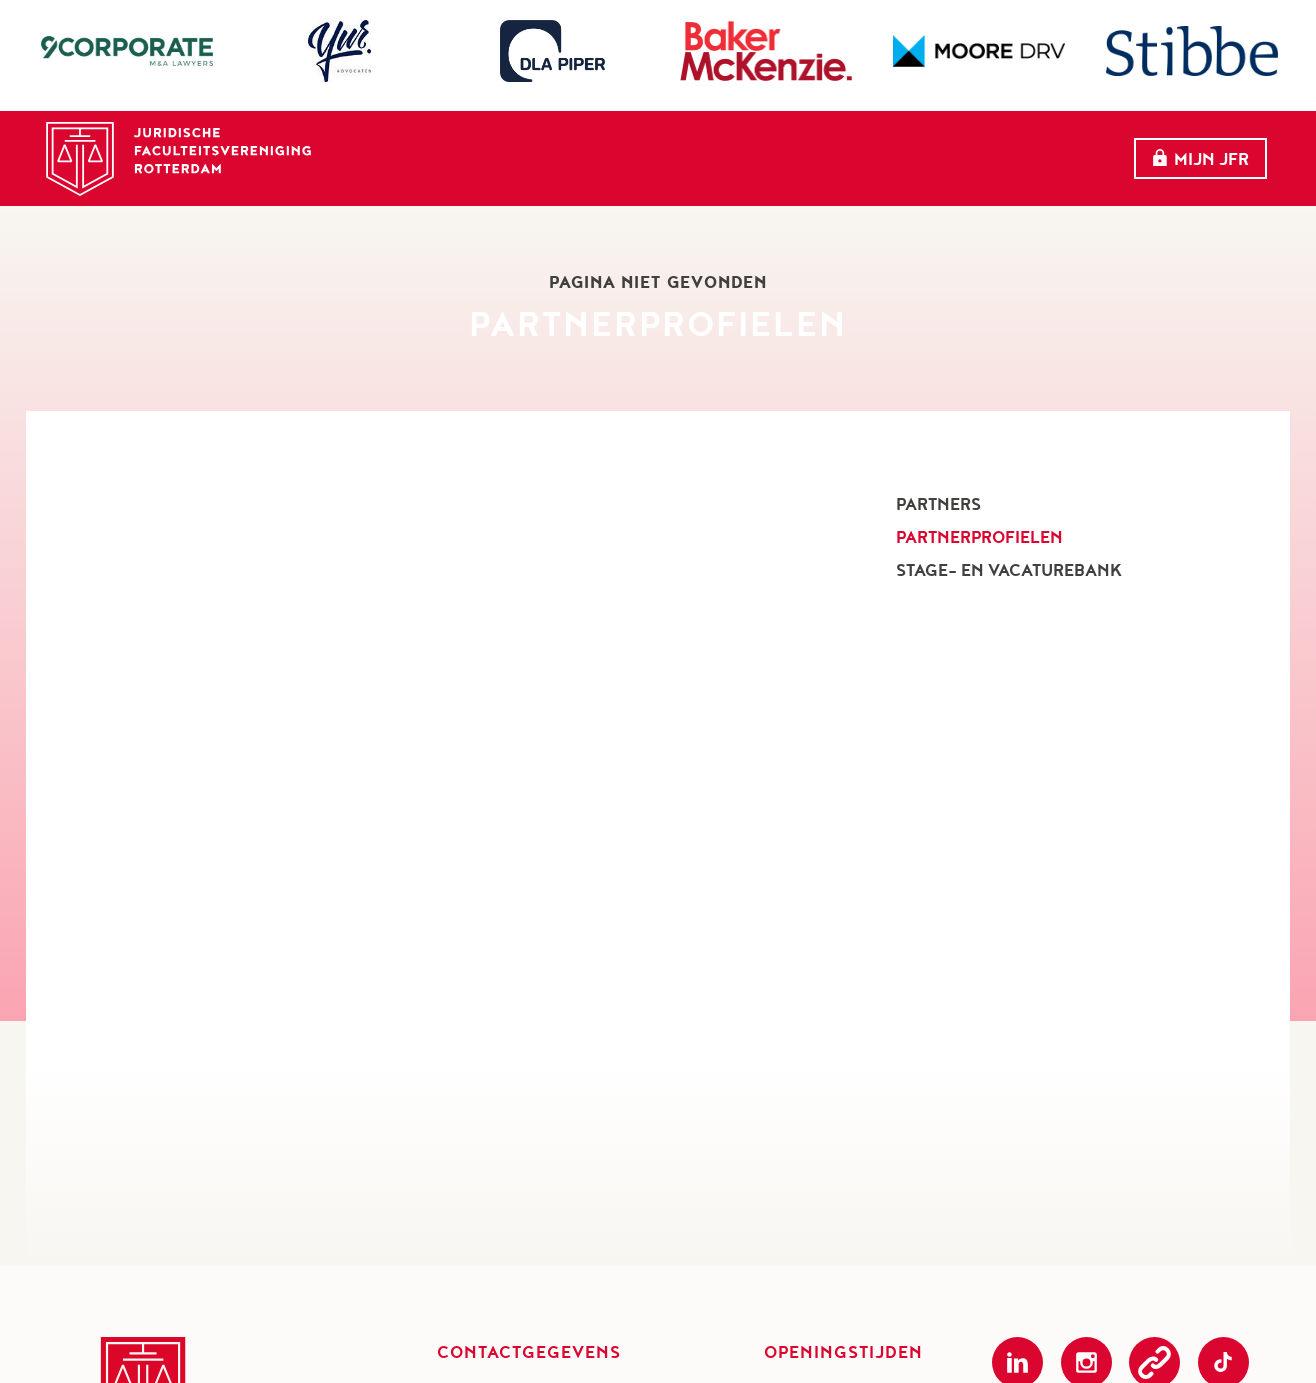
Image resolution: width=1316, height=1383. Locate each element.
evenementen (771, 148)
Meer (1035, 149)
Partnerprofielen (979, 537)
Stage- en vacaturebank (1009, 570)
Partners (916, 148)
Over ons (626, 148)
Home (518, 148)
